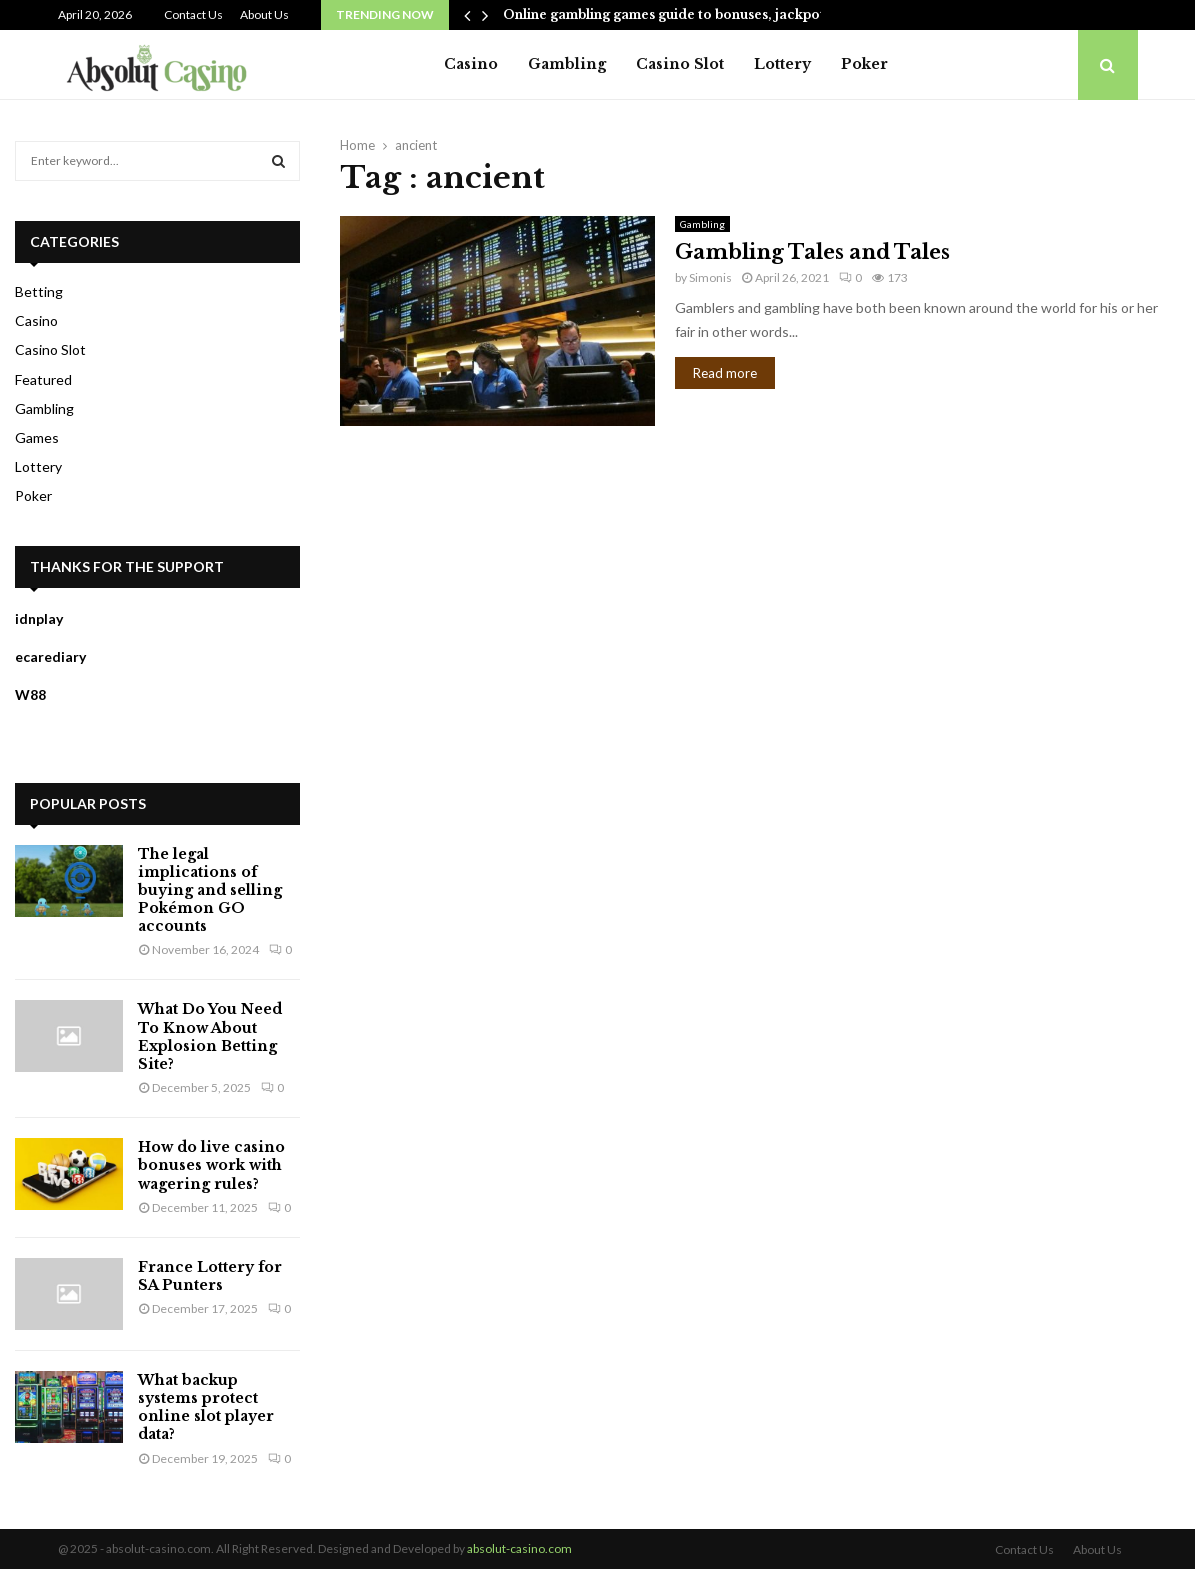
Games (37, 437)
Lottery (782, 64)
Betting (39, 291)
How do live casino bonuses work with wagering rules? (211, 1165)
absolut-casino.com (519, 1548)
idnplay (39, 618)
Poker (864, 64)
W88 (30, 694)
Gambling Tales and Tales (812, 252)
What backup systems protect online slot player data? (206, 1407)
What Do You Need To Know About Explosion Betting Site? (210, 1036)
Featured (43, 379)
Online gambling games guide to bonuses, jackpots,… (674, 14)
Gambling (567, 64)
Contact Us (193, 14)
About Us (264, 14)
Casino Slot (680, 64)
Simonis (710, 277)
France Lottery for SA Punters (210, 1276)
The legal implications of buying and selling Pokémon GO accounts (210, 890)
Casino (471, 64)
